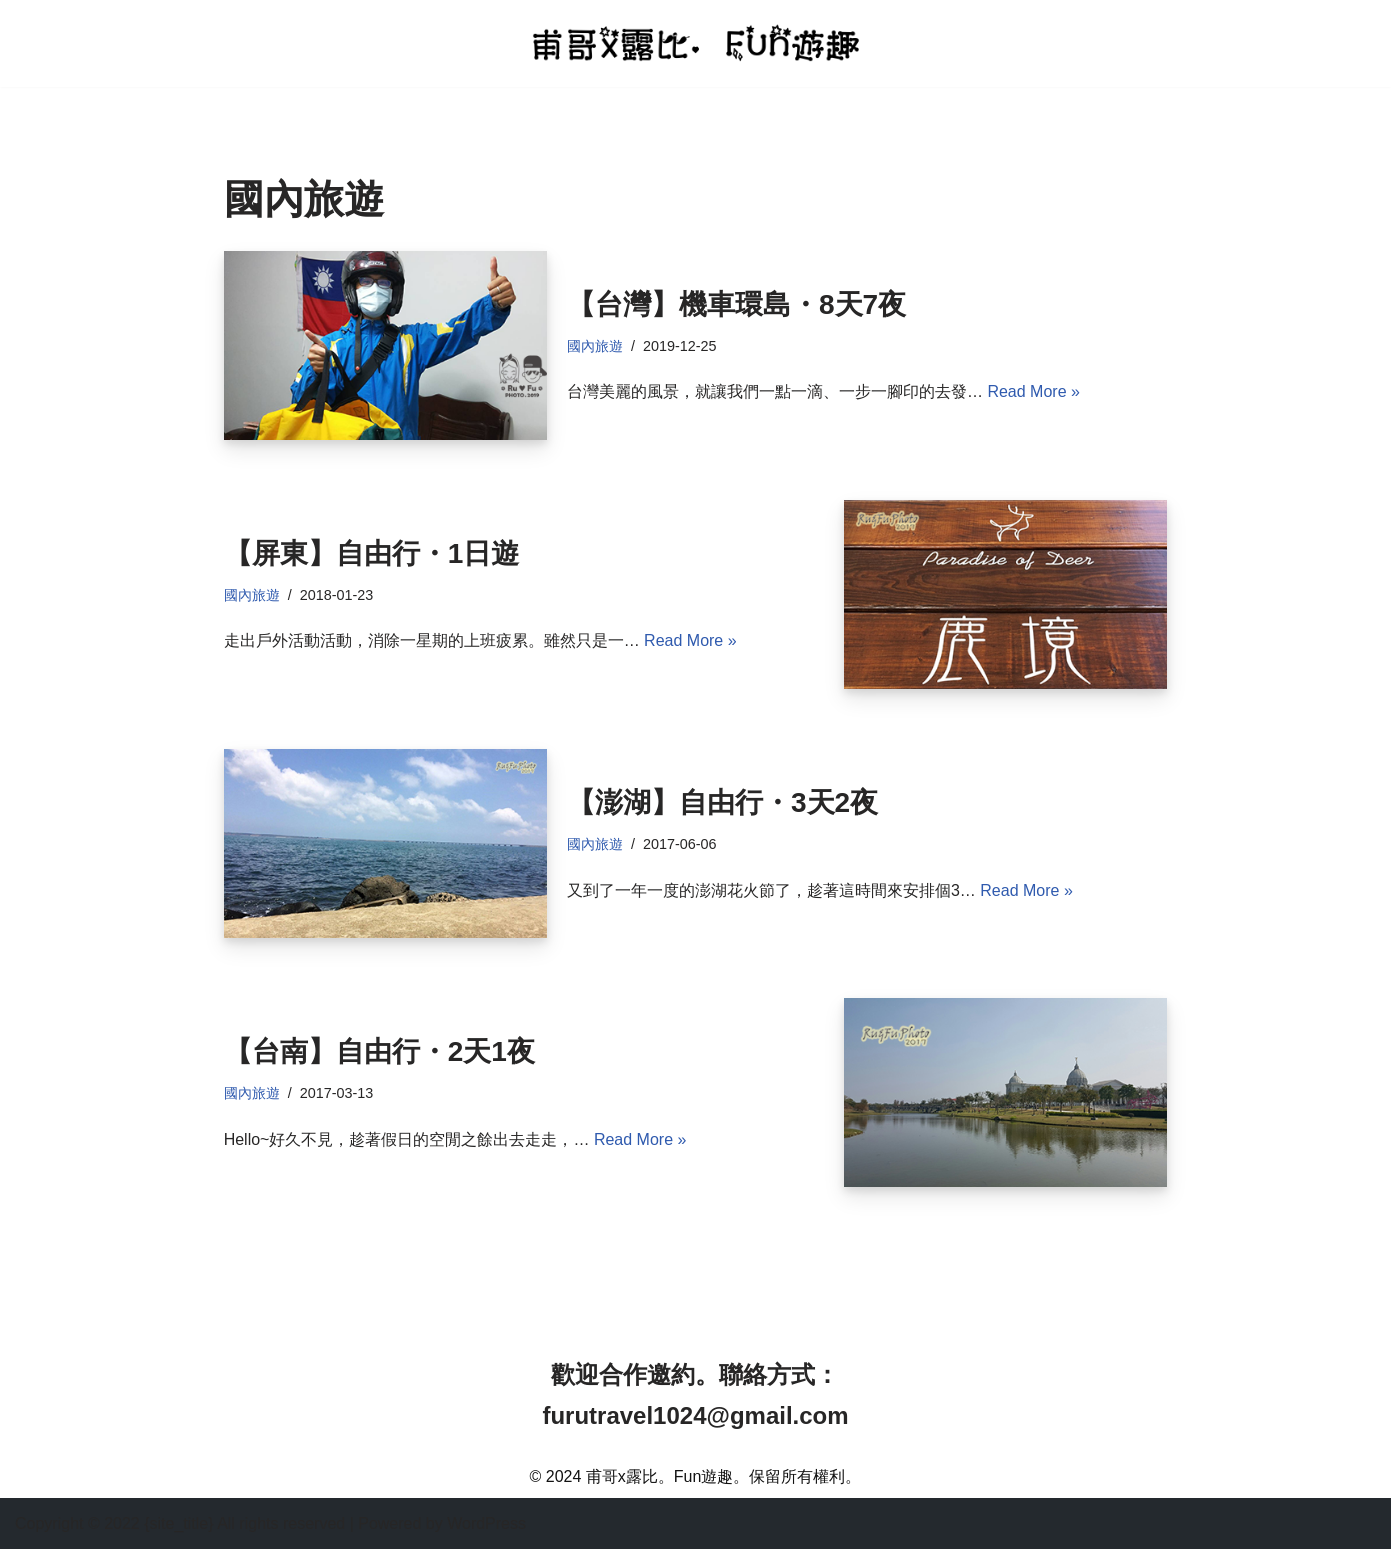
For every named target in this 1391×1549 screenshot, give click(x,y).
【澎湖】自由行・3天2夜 (722, 802)
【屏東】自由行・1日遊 (372, 553)
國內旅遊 (595, 346)
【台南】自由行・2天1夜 (379, 1051)
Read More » (1033, 391)
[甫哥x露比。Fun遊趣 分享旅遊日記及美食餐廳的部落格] (696, 42)
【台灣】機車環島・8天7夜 (736, 304)
